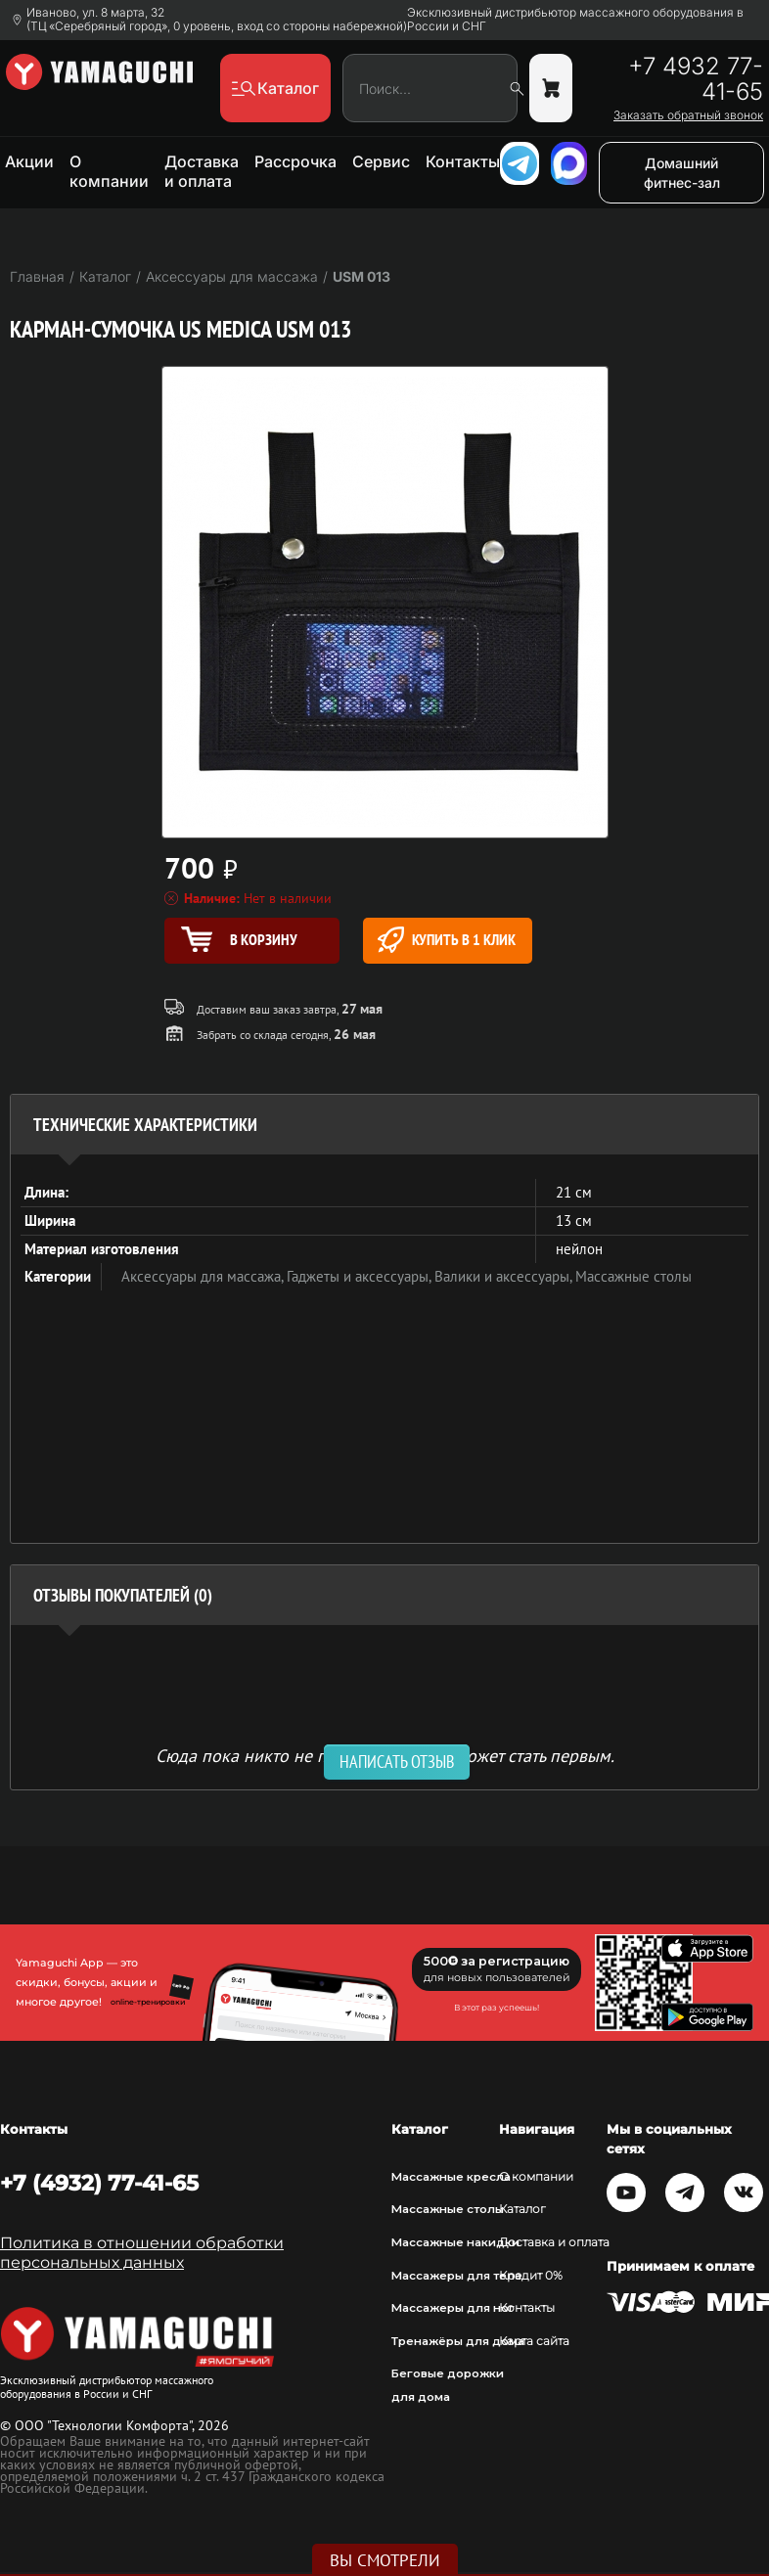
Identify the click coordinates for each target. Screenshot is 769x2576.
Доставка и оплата (201, 171)
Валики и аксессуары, (504, 1276)
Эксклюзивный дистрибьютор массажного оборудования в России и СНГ (575, 19)
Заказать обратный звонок (688, 115)
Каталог (522, 2209)
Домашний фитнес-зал (682, 173)
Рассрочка (295, 161)
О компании (109, 171)
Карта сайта (534, 2341)
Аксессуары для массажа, (204, 1276)
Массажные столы (633, 1276)
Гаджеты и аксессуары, (360, 1276)
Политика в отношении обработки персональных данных (142, 2253)
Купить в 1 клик (447, 939)
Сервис (381, 161)
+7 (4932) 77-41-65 (99, 2182)
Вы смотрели (385, 2560)
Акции (29, 161)
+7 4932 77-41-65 (695, 79)
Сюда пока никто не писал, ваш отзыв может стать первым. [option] (385, 1754)
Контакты (463, 161)
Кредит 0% (531, 2275)
